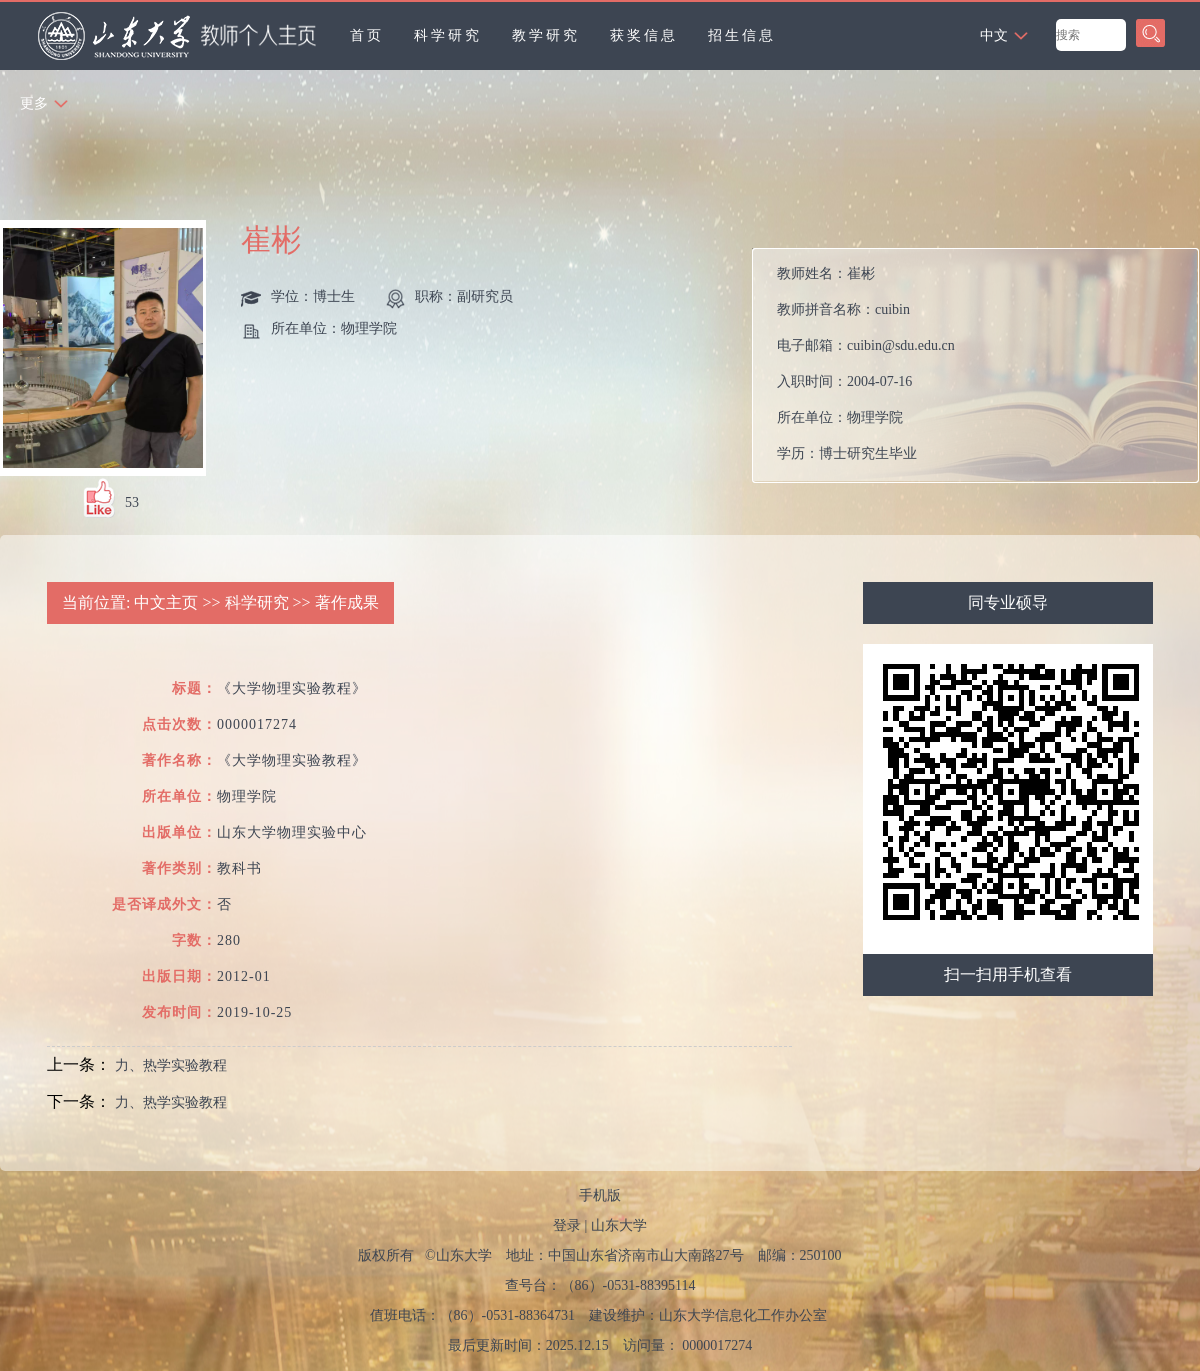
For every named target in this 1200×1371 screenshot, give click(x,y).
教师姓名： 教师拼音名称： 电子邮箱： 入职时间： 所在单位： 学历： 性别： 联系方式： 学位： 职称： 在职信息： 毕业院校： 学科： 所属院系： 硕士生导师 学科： (866, 370)
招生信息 (742, 35)
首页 (367, 35)
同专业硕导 (1008, 602)
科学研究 (448, 35)
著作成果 (347, 602)
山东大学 (619, 1225)
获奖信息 (644, 35)
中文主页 (166, 602)
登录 (567, 1225)
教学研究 (546, 35)
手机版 (600, 1195)
